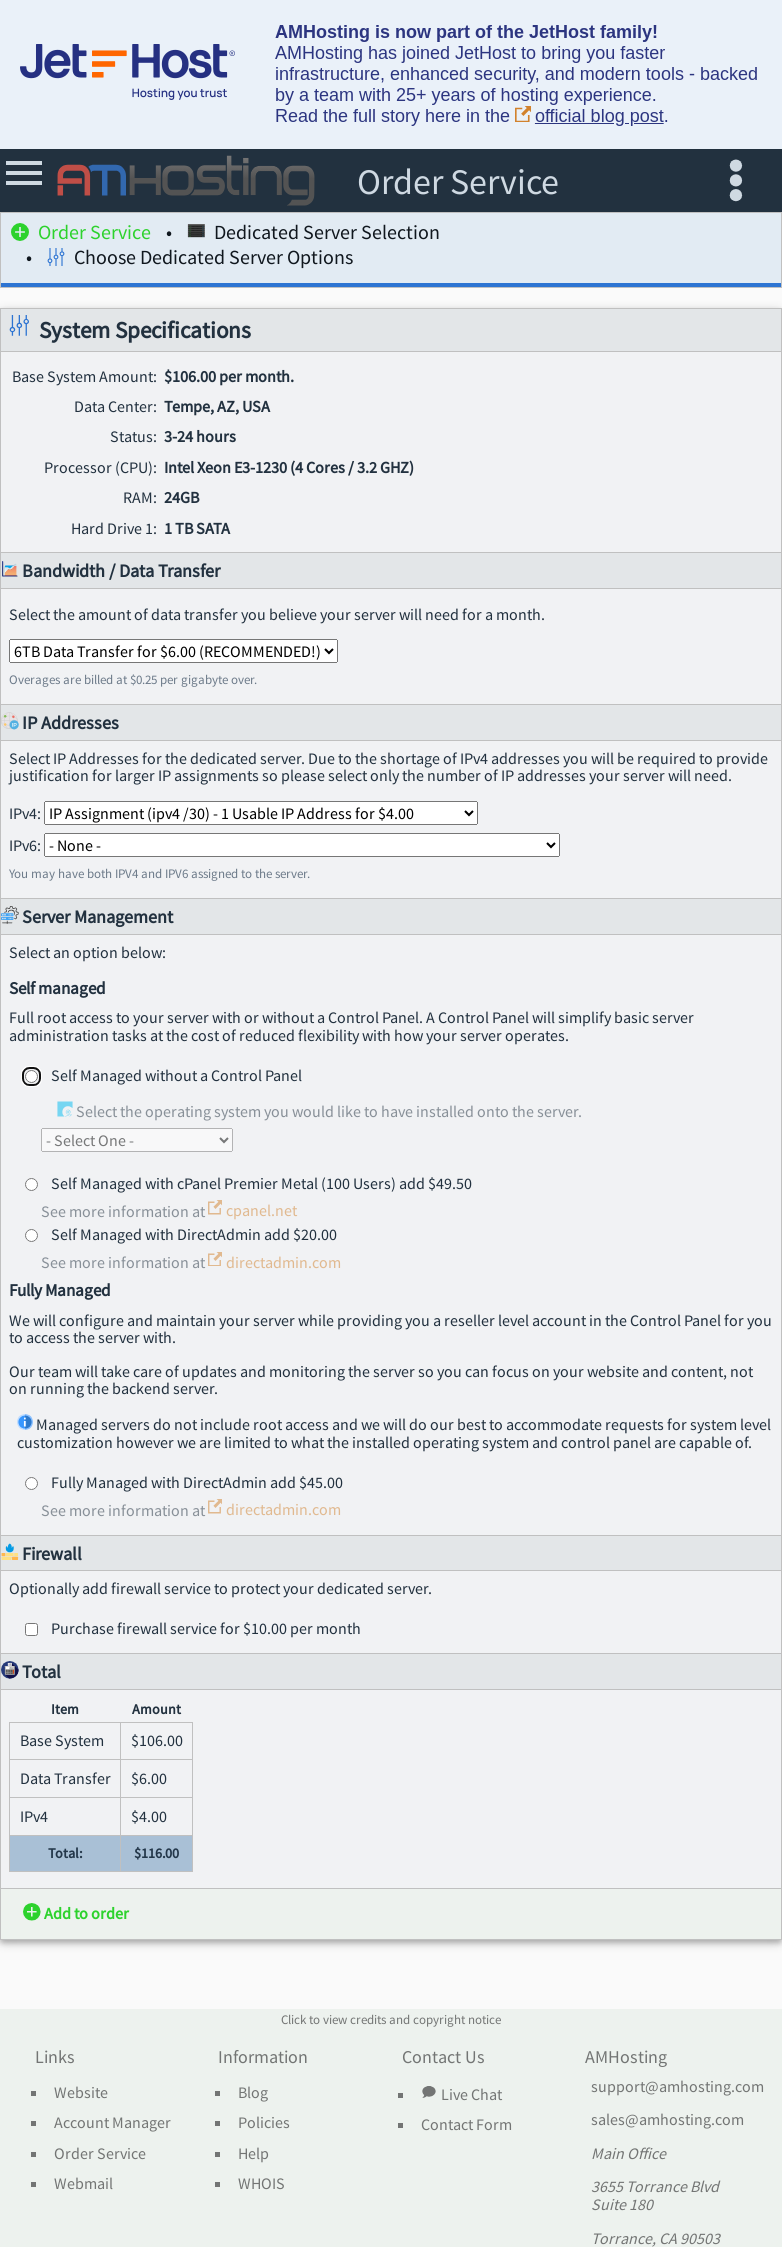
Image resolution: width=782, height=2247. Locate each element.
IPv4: (243, 813)
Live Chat (461, 2094)
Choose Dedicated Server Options (200, 260)
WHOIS (261, 2184)
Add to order (76, 1913)
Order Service (81, 235)
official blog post (589, 116)
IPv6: (284, 845)
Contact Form (466, 2125)
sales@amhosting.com (667, 2120)
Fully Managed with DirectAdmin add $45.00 (197, 1482)
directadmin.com (274, 1262)
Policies (264, 2123)
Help (253, 2154)
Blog (253, 2093)
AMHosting (626, 2058)
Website (81, 2093)
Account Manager (112, 2123)
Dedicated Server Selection (313, 235)
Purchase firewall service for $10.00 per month (206, 1628)
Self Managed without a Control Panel (176, 1075)
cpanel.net (252, 1210)
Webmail (83, 2184)
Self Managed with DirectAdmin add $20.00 (194, 1234)
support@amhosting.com (677, 2087)
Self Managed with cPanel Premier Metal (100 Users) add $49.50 (261, 1183)
